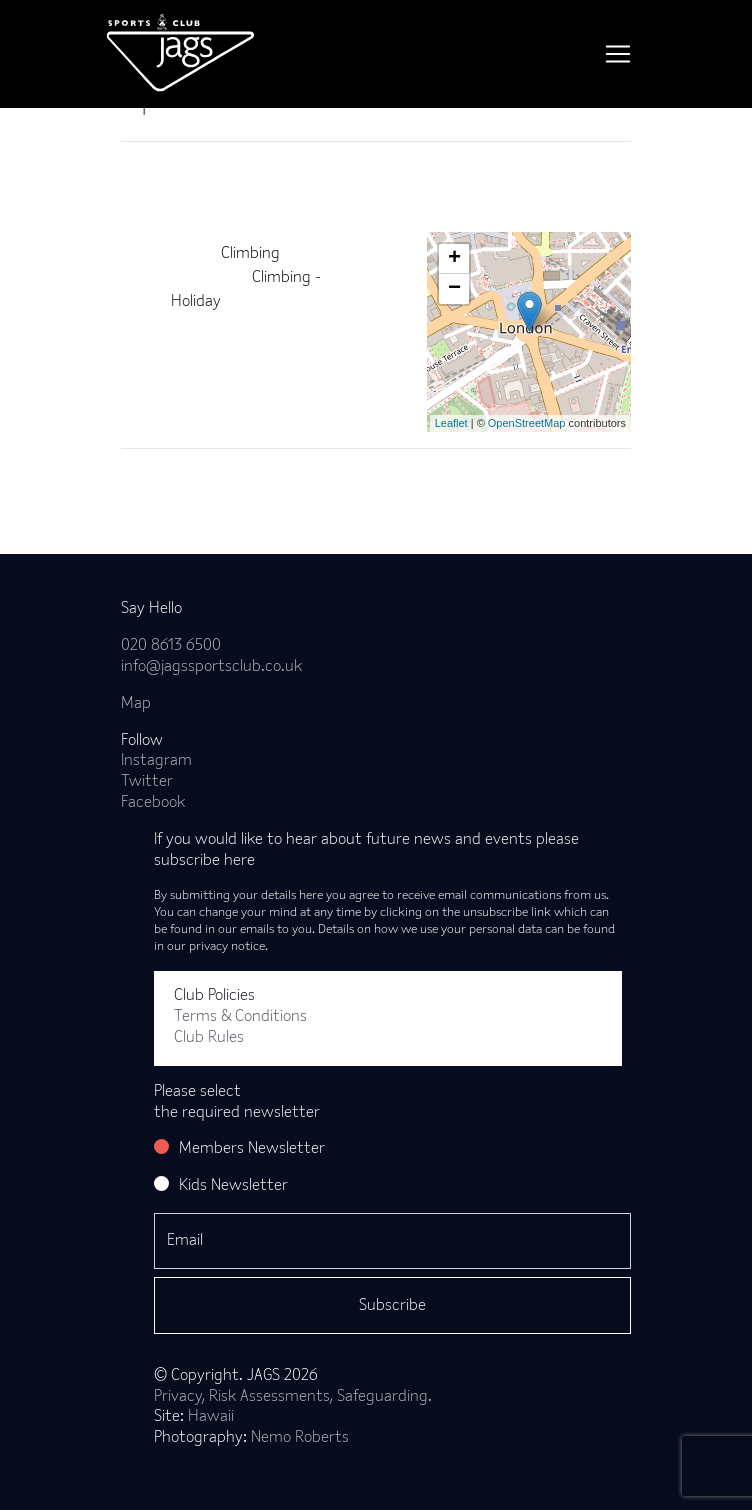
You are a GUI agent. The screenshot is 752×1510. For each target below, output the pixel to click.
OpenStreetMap (527, 423)
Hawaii (211, 1417)
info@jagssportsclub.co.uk (211, 667)
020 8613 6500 (171, 646)
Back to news (199, 481)
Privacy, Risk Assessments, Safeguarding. (293, 1397)
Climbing (250, 254)
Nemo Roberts (300, 1438)
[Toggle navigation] (618, 54)
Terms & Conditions (240, 1017)
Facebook (153, 803)
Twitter (147, 782)
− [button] (454, 289)
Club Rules (209, 1038)
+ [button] (454, 259)
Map (136, 704)
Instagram (156, 761)
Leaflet (451, 423)
